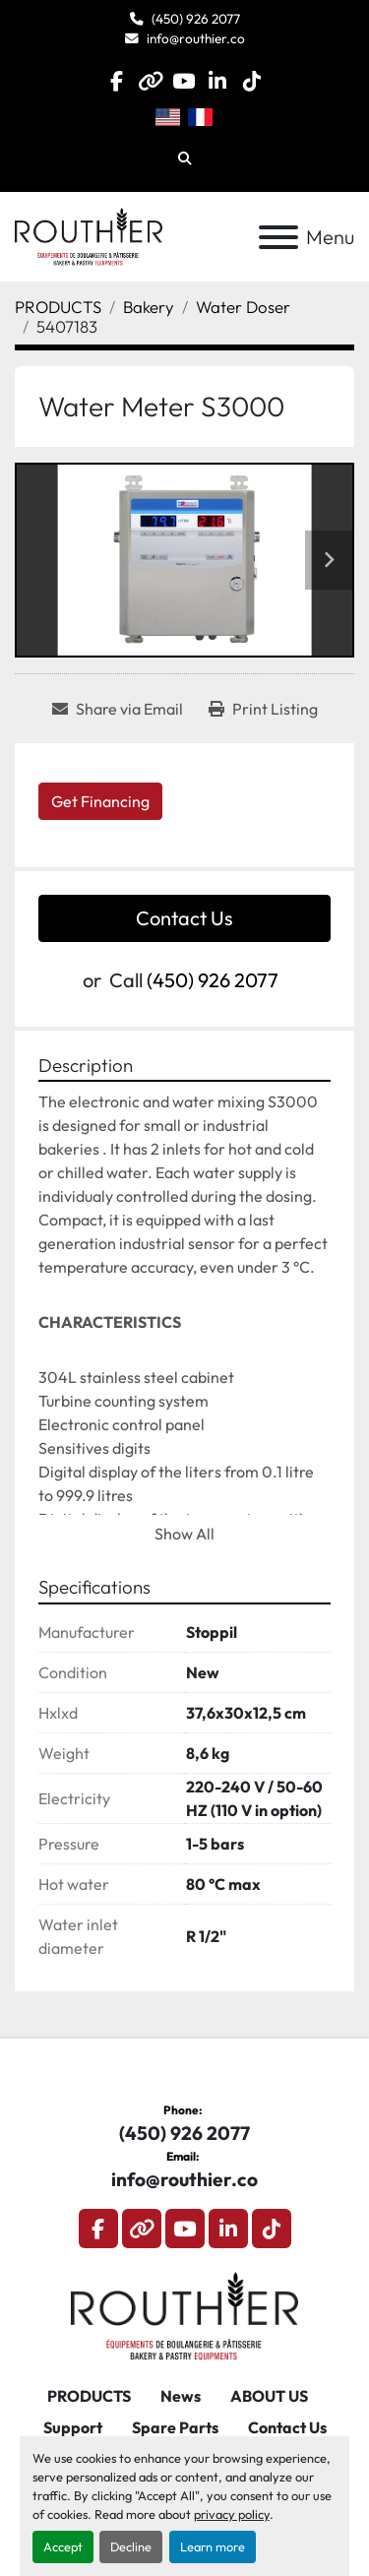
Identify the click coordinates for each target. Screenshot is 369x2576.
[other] (150, 81)
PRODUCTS (89, 2396)
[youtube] (183, 81)
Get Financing (100, 801)
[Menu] (278, 237)
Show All (184, 1533)
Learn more (212, 2546)
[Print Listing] (263, 708)
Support (72, 2427)
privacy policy (232, 2514)
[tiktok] (251, 81)
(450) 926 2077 (196, 19)
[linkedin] (218, 81)
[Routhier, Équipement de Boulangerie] (184, 2314)
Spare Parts (175, 2427)
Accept (63, 2546)
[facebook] (116, 81)
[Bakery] (148, 306)
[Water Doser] (243, 306)
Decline (131, 2546)
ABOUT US (269, 2396)
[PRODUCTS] (58, 306)
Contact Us (184, 918)
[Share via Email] (117, 708)
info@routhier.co (196, 38)
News (180, 2396)
